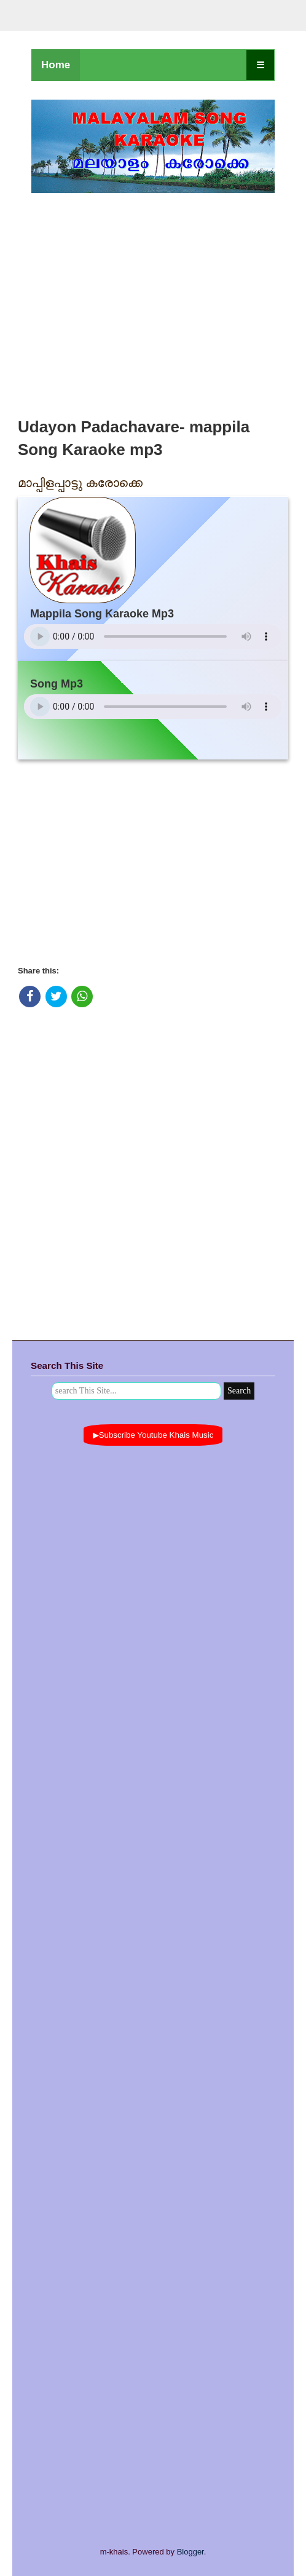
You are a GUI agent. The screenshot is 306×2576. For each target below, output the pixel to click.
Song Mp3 (56, 684)
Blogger (190, 2551)
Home (55, 65)
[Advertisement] (153, 302)
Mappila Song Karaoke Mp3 (102, 614)
